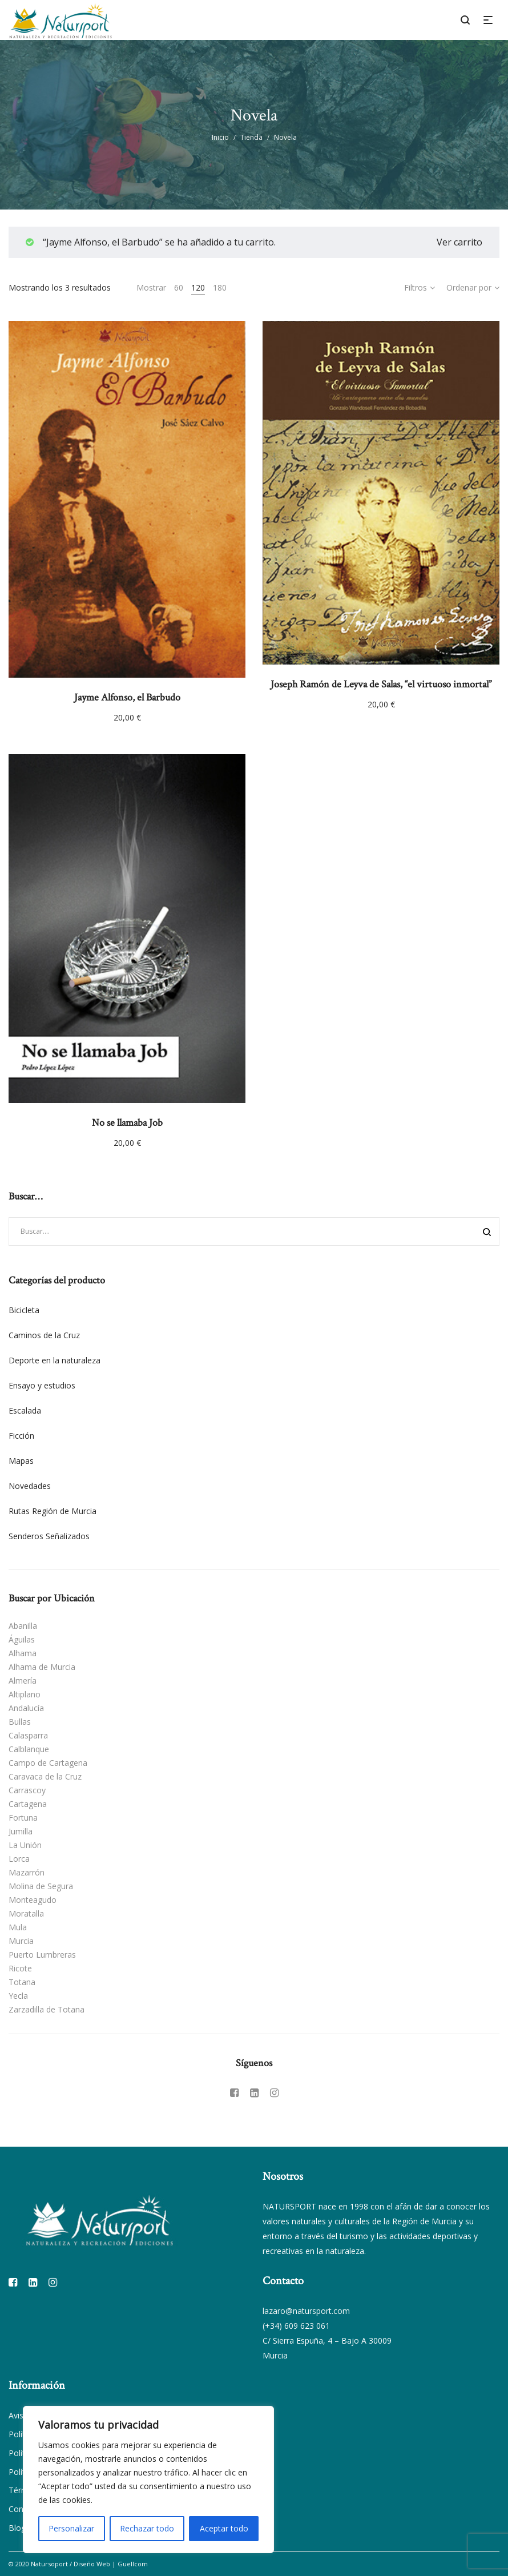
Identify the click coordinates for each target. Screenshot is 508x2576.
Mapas (21, 1460)
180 (220, 287)
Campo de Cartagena (48, 1762)
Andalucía (26, 1707)
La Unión (25, 1845)
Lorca (19, 1858)
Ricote (20, 1968)
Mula (18, 1927)
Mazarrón (27, 1872)
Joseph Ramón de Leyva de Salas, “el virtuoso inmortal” (381, 684)
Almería (23, 1680)
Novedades (30, 1485)
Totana (22, 1982)
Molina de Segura (41, 1886)
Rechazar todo (147, 2528)
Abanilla (23, 1625)
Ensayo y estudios (42, 1385)
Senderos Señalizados (49, 1536)
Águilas (22, 1639)
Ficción (21, 1435)
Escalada (25, 1410)
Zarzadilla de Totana (46, 2009)
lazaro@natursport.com (306, 2310)
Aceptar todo (224, 2528)
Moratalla (26, 1913)
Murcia (21, 1940)
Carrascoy (27, 1790)
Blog (17, 2527)
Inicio (220, 137)
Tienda (251, 137)
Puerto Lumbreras (42, 1954)
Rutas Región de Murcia (52, 1511)
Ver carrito (459, 242)
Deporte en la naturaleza (54, 1360)
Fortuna (23, 1817)
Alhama (23, 1653)
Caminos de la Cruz (44, 1335)
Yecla (18, 1995)
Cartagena (28, 1803)
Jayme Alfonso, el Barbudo (127, 697)
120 (198, 287)
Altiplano (25, 1694)
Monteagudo (33, 1899)
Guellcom (133, 2563)
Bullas (20, 1721)
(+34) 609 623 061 (296, 2325)
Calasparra (28, 1735)
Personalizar (71, 2528)
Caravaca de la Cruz (45, 1776)
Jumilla (21, 1831)
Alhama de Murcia (42, 1666)
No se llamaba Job (127, 1122)
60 (178, 287)
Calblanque (29, 1749)
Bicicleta (24, 1310)
